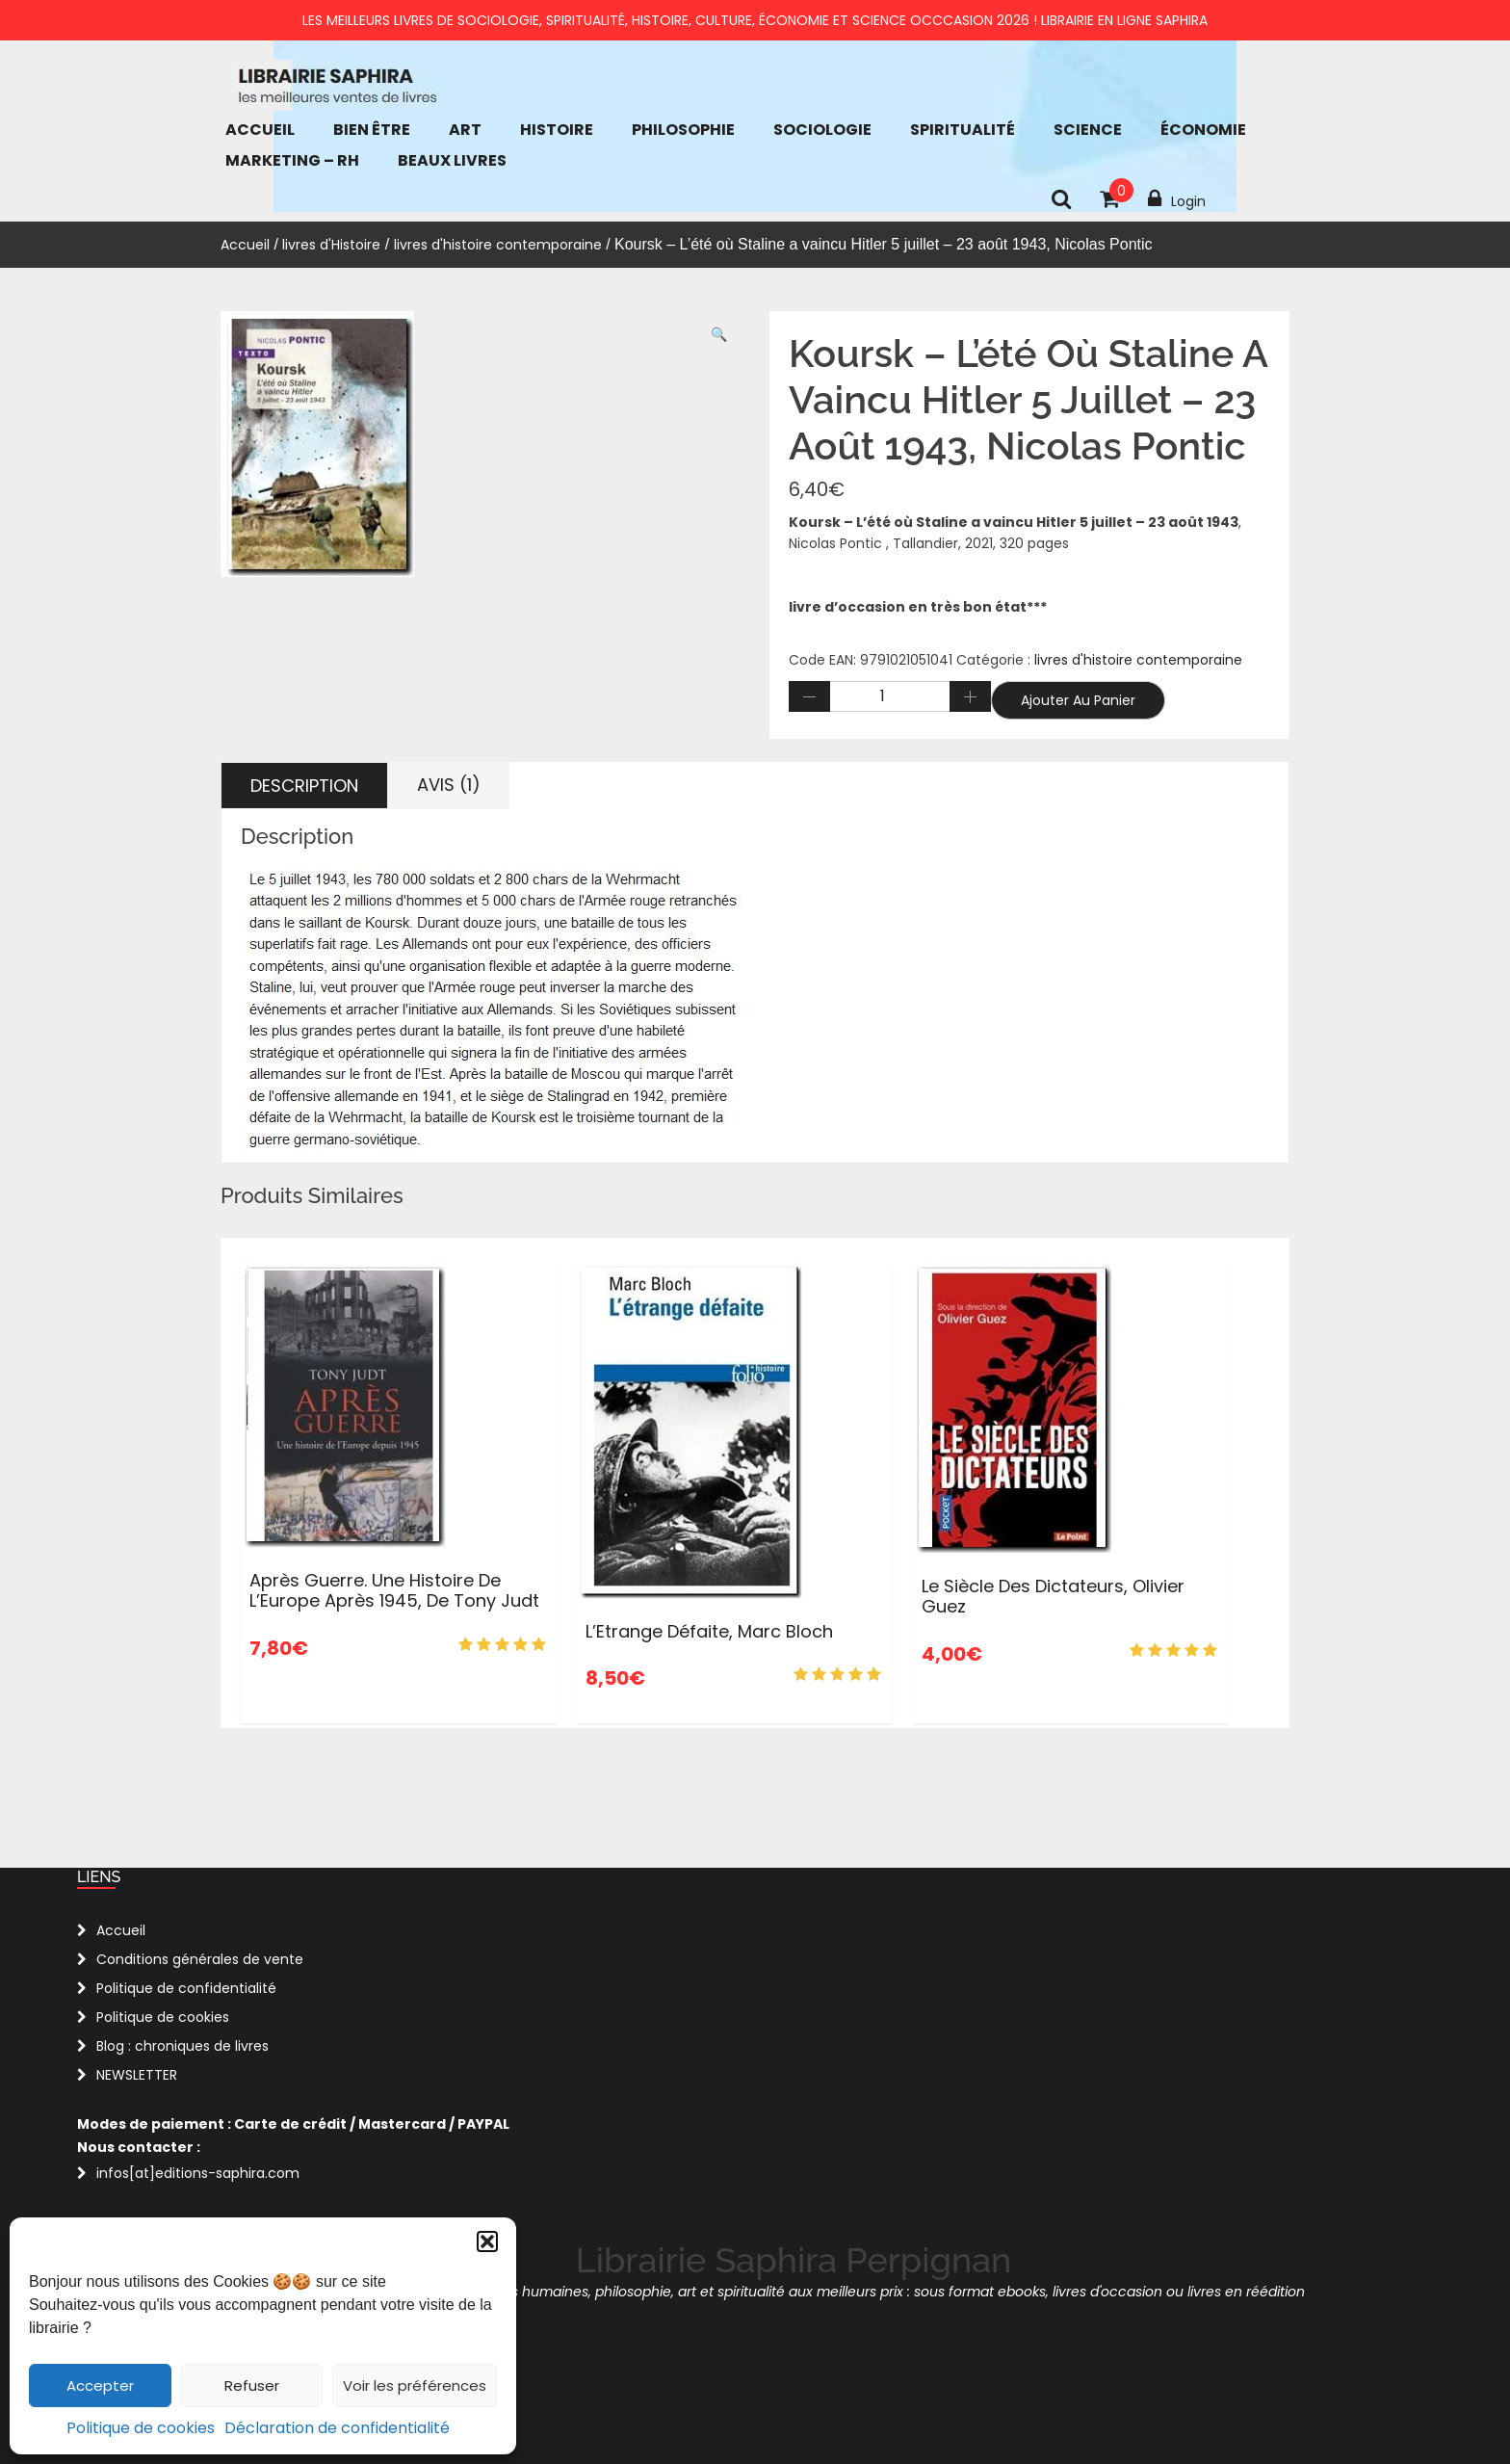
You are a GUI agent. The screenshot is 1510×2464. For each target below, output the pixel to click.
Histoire (556, 129)
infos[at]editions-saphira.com (197, 2173)
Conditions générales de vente (199, 1959)
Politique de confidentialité (186, 1988)
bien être (371, 129)
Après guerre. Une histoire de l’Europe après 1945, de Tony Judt (394, 1590)
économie (1203, 129)
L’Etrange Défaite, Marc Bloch (709, 1631)
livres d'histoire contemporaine (498, 244)
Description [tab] (304, 785)
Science (1088, 129)
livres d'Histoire (331, 244)
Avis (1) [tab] (449, 785)
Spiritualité (962, 129)
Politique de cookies (140, 2428)
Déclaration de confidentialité (337, 2428)
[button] (487, 2241)
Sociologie (822, 129)
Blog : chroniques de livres (182, 2046)
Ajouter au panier (1078, 700)
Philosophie (683, 129)
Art (465, 129)
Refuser (251, 2385)
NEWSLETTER (136, 2074)
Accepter (100, 2385)
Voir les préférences (414, 2385)
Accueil (260, 129)
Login (1177, 199)
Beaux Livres (452, 160)
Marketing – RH (292, 160)
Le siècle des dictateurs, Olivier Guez (1053, 1596)
